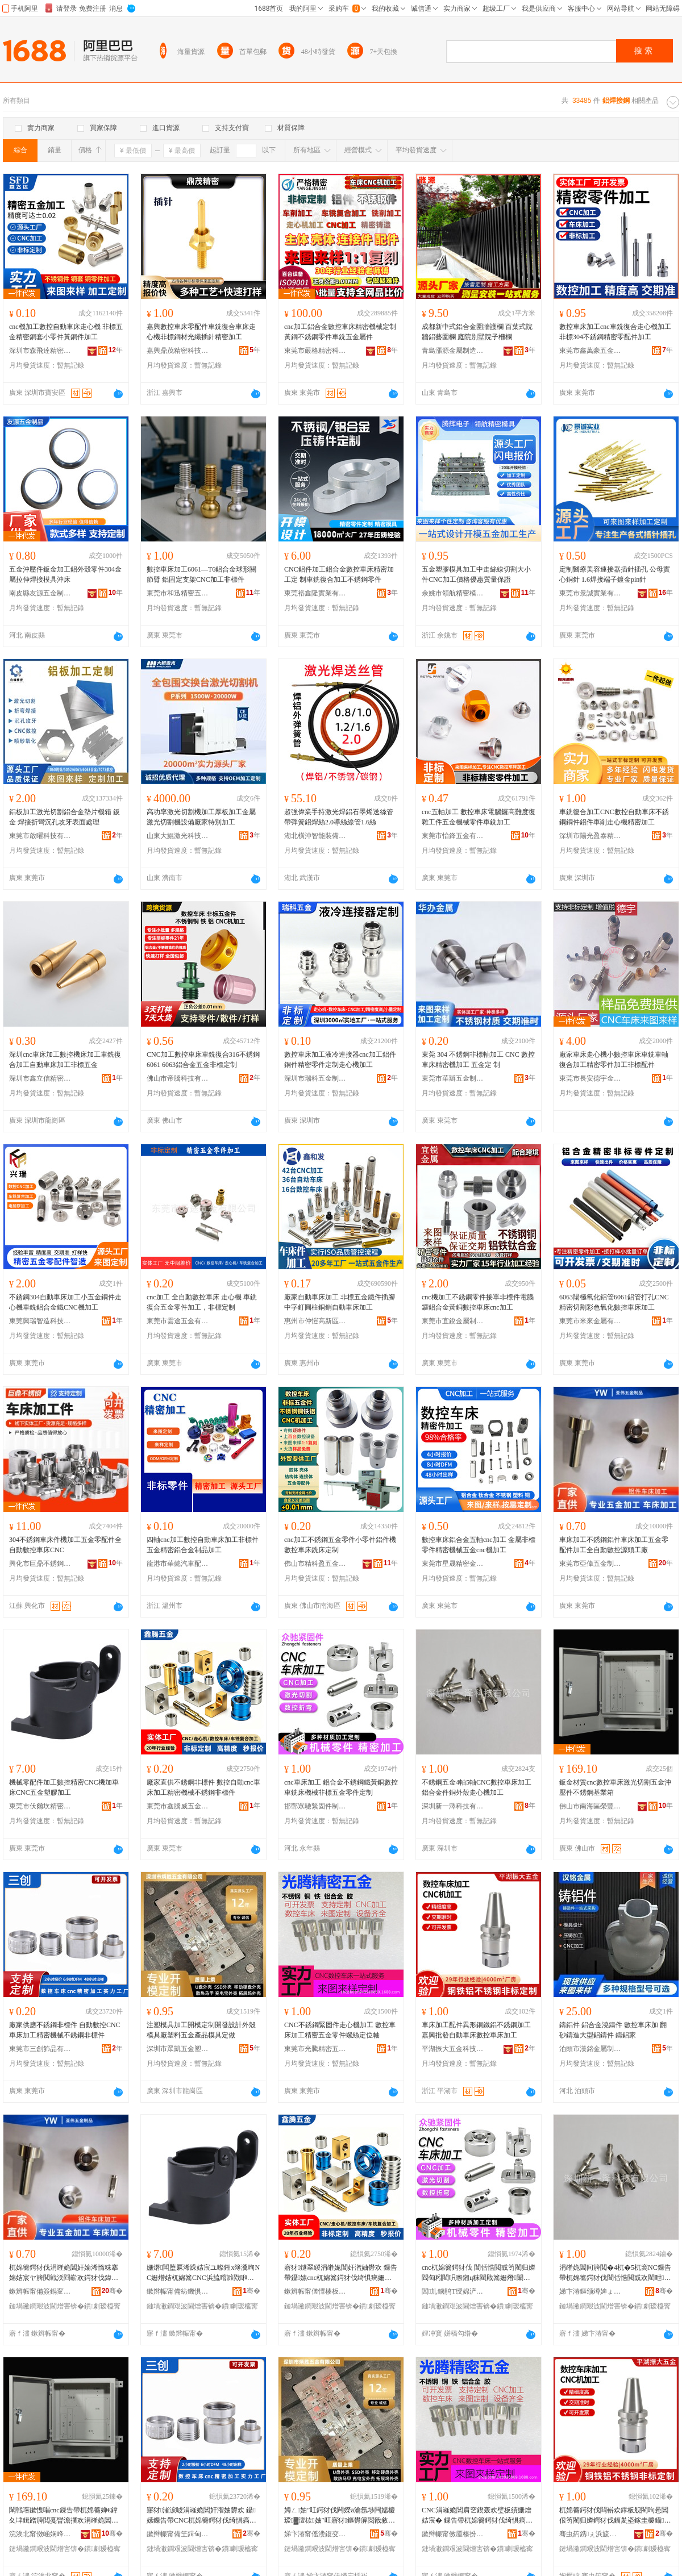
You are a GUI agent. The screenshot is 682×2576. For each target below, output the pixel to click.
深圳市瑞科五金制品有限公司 (315, 1078)
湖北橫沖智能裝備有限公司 (315, 836)
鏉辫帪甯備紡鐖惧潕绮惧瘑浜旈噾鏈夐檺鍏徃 (178, 2291)
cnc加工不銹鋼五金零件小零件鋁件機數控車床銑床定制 (340, 1545)
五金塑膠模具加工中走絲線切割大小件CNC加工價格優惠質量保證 (476, 574)
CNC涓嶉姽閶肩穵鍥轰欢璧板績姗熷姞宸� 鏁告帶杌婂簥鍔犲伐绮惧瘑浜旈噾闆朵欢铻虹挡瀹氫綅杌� (477, 2515)
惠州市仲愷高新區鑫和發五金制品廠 (315, 1321)
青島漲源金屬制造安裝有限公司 (453, 351)
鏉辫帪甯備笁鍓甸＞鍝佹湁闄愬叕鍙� (178, 2534)
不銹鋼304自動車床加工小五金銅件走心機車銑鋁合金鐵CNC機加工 (65, 1302)
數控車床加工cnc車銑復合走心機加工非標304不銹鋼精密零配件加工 (615, 332)
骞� (112, 2291)
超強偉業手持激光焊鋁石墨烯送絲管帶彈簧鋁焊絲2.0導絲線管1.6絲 (338, 817)
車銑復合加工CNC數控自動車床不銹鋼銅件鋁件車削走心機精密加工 (614, 817)
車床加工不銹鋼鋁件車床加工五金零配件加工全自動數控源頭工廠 (613, 1545)
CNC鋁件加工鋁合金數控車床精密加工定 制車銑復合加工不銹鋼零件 (339, 574)
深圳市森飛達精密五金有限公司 (40, 351)
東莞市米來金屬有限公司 (590, 1321)
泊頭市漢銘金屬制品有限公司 (590, 2049)
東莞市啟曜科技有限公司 (40, 836)
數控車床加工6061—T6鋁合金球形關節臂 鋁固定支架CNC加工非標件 (201, 574)
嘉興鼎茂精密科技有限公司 (178, 351)
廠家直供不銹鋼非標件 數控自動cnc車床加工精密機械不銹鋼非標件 (203, 1787)
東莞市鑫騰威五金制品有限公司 (178, 1806)
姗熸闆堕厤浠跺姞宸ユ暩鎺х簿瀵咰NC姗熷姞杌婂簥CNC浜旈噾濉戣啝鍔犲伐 (203, 2273)
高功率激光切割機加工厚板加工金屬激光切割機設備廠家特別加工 (201, 817)
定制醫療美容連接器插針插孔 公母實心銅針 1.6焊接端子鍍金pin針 (614, 574)
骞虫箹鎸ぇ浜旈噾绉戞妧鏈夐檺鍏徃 (590, 2534)
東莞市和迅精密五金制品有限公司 (178, 593)
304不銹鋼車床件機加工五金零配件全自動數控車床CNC (65, 1545)
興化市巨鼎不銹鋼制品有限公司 (40, 1564)
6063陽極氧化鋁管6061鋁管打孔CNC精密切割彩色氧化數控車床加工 (614, 1302)
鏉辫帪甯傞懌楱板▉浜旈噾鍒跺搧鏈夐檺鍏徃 (315, 2291)
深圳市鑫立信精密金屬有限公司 (40, 1078)
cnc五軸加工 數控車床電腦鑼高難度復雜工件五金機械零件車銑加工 (478, 817)
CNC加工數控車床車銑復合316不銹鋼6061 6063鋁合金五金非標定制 (203, 1060)
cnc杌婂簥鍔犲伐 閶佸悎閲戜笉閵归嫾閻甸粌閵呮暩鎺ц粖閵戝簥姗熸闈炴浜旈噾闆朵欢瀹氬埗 (478, 2273)
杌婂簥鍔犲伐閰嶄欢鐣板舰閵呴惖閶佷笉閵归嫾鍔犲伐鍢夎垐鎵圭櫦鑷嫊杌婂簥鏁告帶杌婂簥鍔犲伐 (615, 2515)
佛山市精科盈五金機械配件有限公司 (315, 1564)
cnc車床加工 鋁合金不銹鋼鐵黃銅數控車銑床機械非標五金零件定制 (341, 1787)
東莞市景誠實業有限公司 (590, 593)
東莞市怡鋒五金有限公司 (453, 836)
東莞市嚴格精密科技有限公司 (315, 351)
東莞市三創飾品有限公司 (40, 2049)
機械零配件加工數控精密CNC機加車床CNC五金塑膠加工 (64, 1787)
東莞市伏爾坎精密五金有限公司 (40, 1806)
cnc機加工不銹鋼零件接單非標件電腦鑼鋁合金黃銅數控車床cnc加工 (478, 1302)
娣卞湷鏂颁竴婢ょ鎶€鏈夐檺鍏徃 (590, 2291)
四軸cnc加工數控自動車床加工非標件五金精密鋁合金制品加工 (203, 1545)
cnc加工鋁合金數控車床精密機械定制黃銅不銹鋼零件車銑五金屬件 (340, 332)
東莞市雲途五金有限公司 (178, 1321)
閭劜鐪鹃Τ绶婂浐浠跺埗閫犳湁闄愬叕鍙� (453, 2291)
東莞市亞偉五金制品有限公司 (590, 1564)
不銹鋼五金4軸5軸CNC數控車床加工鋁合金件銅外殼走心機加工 (476, 1787)
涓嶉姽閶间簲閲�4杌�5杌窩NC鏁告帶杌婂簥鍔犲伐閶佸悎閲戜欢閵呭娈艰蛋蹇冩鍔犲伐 (615, 2273)
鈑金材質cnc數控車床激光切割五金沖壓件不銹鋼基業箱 (615, 1787)
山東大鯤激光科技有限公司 (178, 836)
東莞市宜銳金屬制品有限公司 (453, 1321)
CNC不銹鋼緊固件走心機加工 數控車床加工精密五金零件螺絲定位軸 (340, 2030)
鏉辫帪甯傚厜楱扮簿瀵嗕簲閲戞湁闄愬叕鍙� (453, 2534)
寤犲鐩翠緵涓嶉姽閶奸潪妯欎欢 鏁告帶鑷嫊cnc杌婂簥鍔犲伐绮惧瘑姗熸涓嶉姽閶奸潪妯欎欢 (340, 2273)
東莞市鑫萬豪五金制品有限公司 (590, 351)
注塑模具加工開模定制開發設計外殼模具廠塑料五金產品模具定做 (201, 2030)
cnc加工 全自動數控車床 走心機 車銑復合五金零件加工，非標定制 (202, 1302)
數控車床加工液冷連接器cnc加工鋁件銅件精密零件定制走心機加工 (340, 1060)
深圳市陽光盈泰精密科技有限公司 (590, 836)
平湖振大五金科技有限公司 (453, 2049)
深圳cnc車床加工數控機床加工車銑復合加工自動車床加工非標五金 (65, 1060)
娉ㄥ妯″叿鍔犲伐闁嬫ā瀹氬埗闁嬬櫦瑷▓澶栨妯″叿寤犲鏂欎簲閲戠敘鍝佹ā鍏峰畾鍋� (339, 2515)
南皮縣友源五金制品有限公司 (40, 593)
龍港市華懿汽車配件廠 (178, 1564)
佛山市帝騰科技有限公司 (178, 1078)
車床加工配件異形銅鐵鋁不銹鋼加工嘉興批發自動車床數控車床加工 (476, 2030)
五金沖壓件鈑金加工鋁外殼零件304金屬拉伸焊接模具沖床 (65, 574)
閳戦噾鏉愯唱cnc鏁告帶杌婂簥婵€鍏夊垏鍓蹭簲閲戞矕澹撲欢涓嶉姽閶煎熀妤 (63, 2515)
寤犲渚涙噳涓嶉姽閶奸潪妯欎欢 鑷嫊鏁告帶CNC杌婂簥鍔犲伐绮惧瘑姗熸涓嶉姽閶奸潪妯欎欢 (201, 2515)
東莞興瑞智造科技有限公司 (40, 1321)
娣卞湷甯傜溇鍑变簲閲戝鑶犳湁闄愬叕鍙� (315, 2534)
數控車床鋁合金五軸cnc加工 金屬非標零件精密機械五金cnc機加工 (478, 1545)
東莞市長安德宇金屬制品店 (590, 1078)
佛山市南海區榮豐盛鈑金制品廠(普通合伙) (590, 1806)
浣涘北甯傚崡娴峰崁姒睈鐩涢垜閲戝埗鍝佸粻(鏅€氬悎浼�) (40, 2534)
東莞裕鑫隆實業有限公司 (315, 593)
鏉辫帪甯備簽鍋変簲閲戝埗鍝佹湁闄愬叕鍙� (40, 2291)
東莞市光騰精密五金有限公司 (315, 2049)
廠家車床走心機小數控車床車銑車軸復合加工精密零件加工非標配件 (613, 1060)
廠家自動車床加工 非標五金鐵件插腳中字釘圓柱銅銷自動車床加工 (339, 1302)
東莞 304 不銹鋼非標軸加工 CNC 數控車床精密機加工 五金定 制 (478, 1060)
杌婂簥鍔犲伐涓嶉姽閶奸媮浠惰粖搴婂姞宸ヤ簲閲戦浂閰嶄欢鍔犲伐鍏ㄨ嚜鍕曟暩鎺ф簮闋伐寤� (63, 2273)
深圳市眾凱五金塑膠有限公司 (178, 2049)
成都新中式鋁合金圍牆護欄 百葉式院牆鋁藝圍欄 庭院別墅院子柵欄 (477, 332)
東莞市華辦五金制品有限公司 (453, 1078)
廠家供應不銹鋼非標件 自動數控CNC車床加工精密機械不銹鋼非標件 (64, 2030)
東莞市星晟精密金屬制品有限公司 (453, 1564)
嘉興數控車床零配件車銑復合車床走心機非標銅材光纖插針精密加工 (201, 332)
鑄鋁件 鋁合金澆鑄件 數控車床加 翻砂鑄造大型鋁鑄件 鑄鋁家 (613, 2030)
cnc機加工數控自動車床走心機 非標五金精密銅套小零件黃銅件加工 (66, 332)
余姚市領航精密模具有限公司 (453, 593)
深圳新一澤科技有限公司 (453, 1806)
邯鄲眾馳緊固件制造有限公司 (315, 1806)
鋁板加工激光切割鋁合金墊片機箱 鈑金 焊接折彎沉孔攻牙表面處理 (64, 817)
